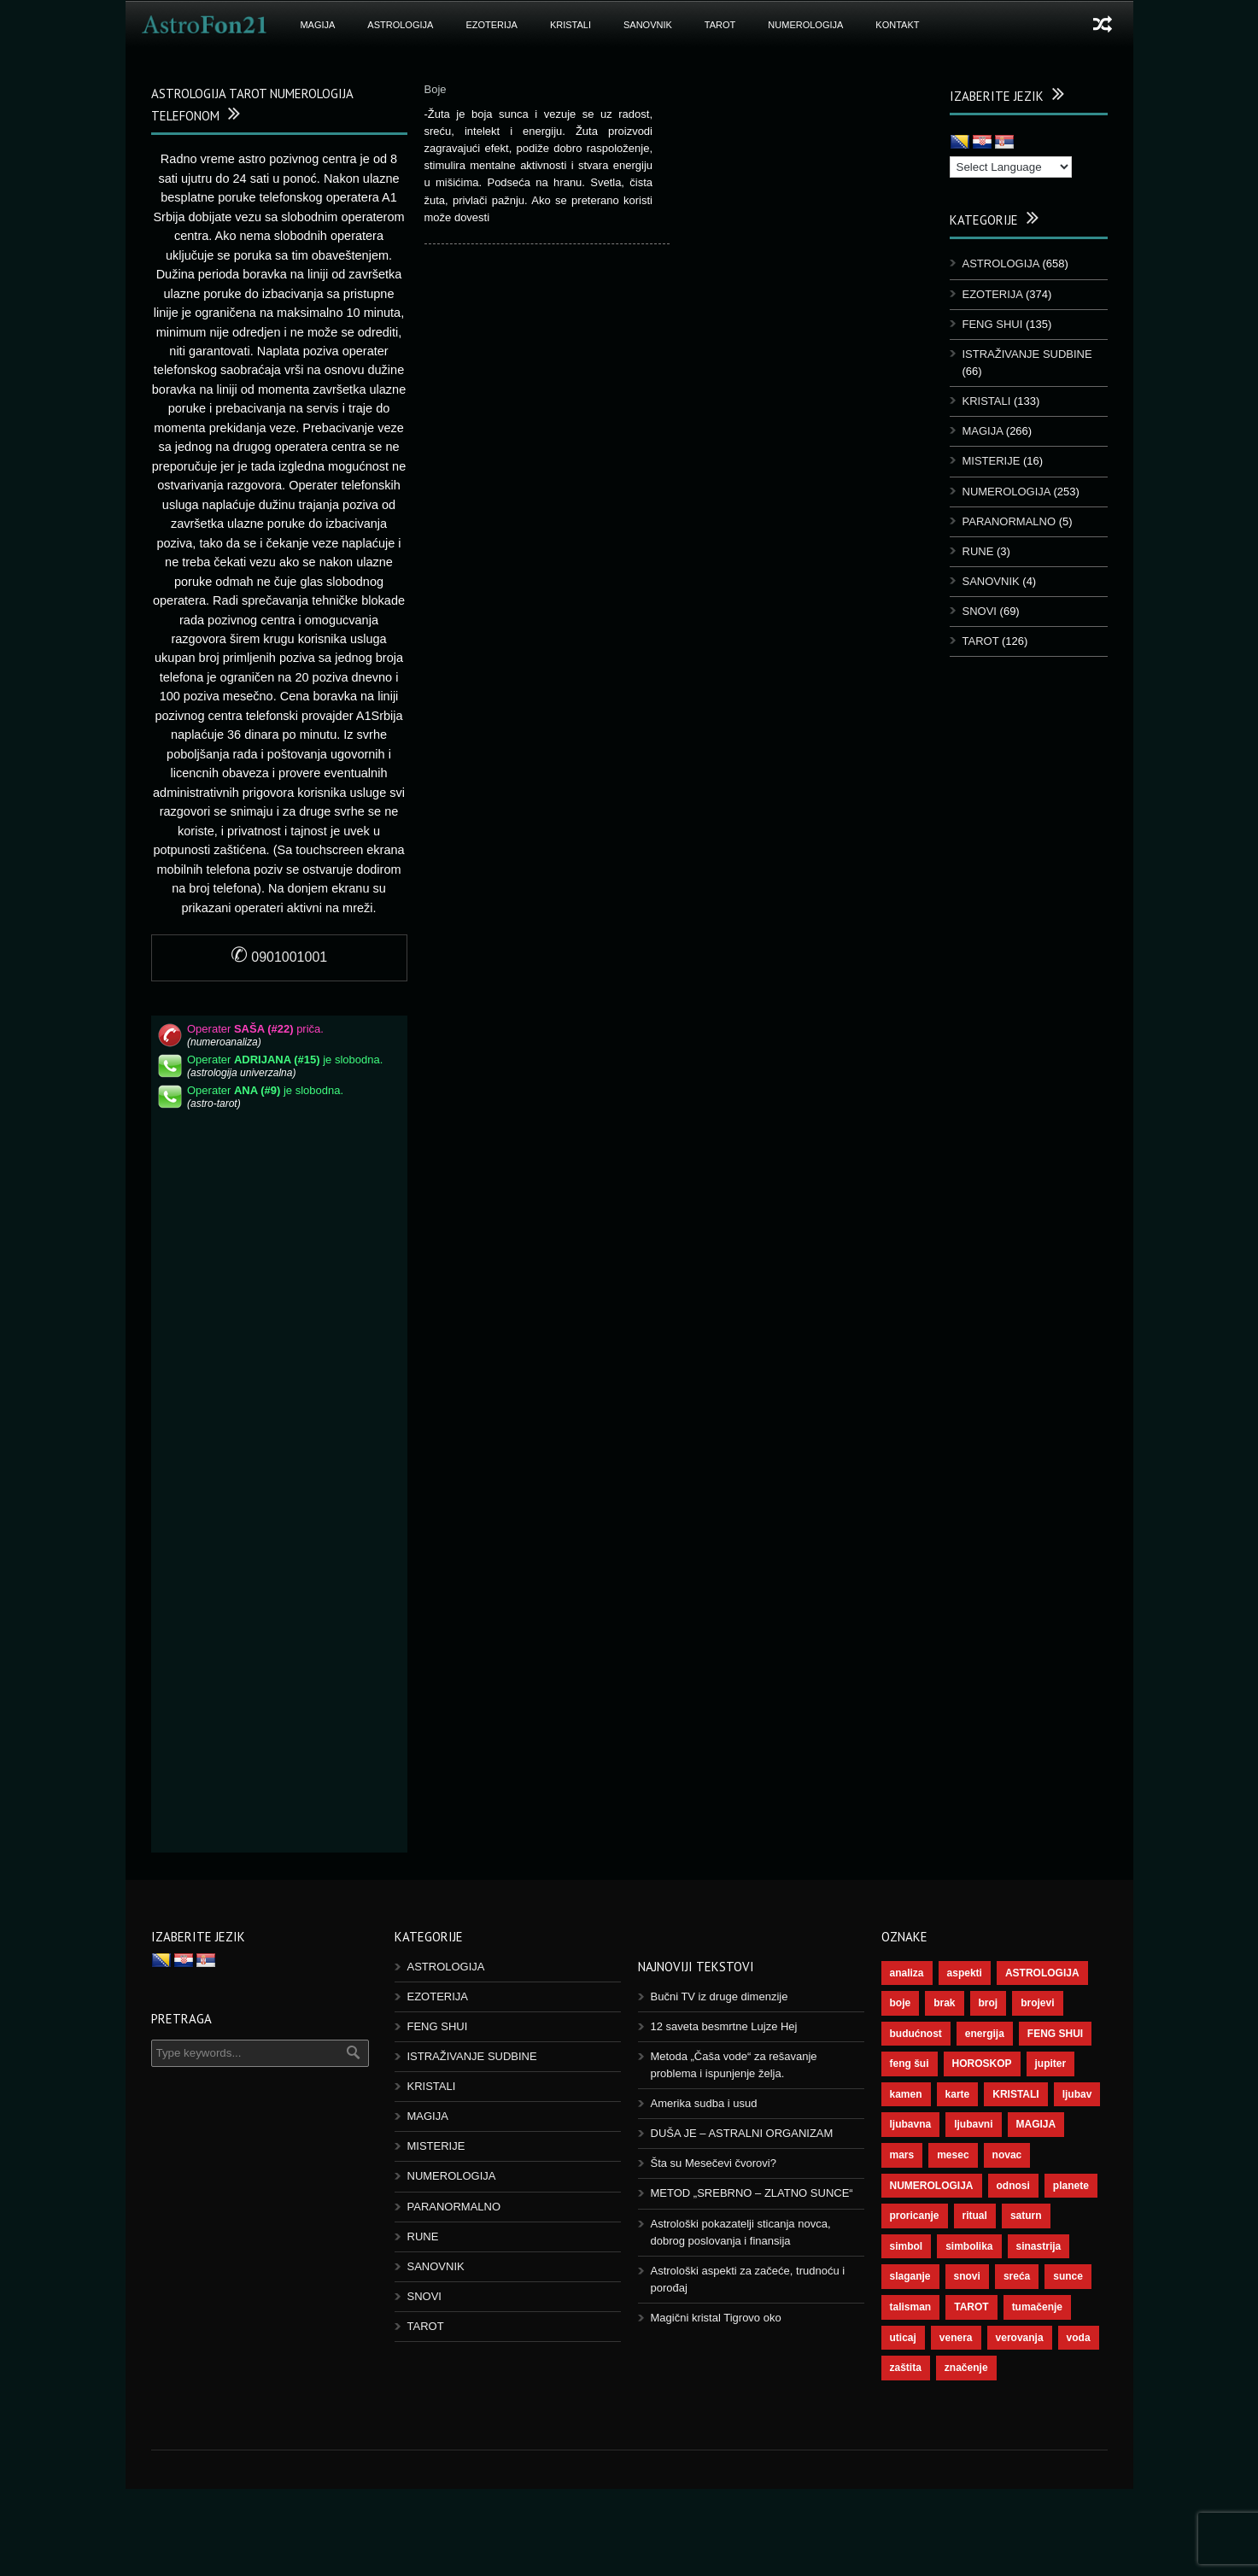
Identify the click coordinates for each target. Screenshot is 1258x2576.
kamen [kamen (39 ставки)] (906, 2094)
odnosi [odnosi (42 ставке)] (1013, 2186)
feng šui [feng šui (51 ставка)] (909, 2064)
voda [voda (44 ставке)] (1079, 2338)
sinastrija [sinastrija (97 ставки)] (1039, 2246)
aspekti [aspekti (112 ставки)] (964, 1973)
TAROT (720, 25)
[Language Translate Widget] (1011, 167)
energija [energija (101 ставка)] (984, 2034)
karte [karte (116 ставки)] (957, 2094)
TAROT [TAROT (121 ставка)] (971, 2307)
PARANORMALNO (1009, 521)
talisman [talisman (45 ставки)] (911, 2307)
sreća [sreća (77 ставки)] (1016, 2276)
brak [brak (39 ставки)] (944, 2003)
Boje (435, 89)
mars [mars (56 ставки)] (902, 2155)
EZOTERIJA (491, 25)
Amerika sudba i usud (704, 2103)
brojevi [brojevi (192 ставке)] (1037, 2003)
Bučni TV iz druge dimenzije (719, 1996)
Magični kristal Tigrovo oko (716, 2317)
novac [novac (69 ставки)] (1007, 2155)
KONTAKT (897, 25)
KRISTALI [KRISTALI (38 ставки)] (1015, 2094)
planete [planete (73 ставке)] (1071, 2186)
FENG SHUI (993, 324)
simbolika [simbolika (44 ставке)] (968, 2246)
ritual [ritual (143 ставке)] (975, 2216)
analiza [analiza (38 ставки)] (907, 1973)
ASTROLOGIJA (400, 25)
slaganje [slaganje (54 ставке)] (910, 2276)
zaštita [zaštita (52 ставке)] (906, 2368)
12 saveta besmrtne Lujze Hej (724, 2026)
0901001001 (279, 957)
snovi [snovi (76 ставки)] (967, 2276)
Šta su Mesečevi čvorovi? (713, 2163)
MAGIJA (317, 25)
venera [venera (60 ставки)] (956, 2338)
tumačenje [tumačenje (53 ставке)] (1037, 2307)
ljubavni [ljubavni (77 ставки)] (973, 2124)
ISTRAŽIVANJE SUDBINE (1027, 354)
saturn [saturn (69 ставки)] (1026, 2216)
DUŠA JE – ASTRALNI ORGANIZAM (742, 2133)
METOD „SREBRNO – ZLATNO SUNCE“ (752, 2193)
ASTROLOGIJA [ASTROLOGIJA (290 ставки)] (1042, 1973)
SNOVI (980, 611)
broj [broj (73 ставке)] (988, 2003)
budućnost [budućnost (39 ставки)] (916, 2034)
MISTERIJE (992, 460)
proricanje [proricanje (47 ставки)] (914, 2216)
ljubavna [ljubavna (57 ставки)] (911, 2124)
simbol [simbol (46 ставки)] (906, 2246)
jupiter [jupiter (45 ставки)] (1051, 2064)
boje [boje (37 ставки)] (900, 2003)
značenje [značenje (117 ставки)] (966, 2368)
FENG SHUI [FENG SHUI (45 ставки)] (1055, 2034)
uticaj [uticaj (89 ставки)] (903, 2338)
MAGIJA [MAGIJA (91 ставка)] (1036, 2124)
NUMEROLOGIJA (805, 25)
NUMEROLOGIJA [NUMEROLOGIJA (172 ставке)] (932, 2186)
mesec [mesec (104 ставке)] (952, 2155)
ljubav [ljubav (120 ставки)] (1077, 2094)
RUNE (978, 551)
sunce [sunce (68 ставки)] (1068, 2276)
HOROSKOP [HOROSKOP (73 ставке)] (982, 2064)
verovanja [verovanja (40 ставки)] (1020, 2338)
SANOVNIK (647, 25)
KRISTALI (570, 25)
